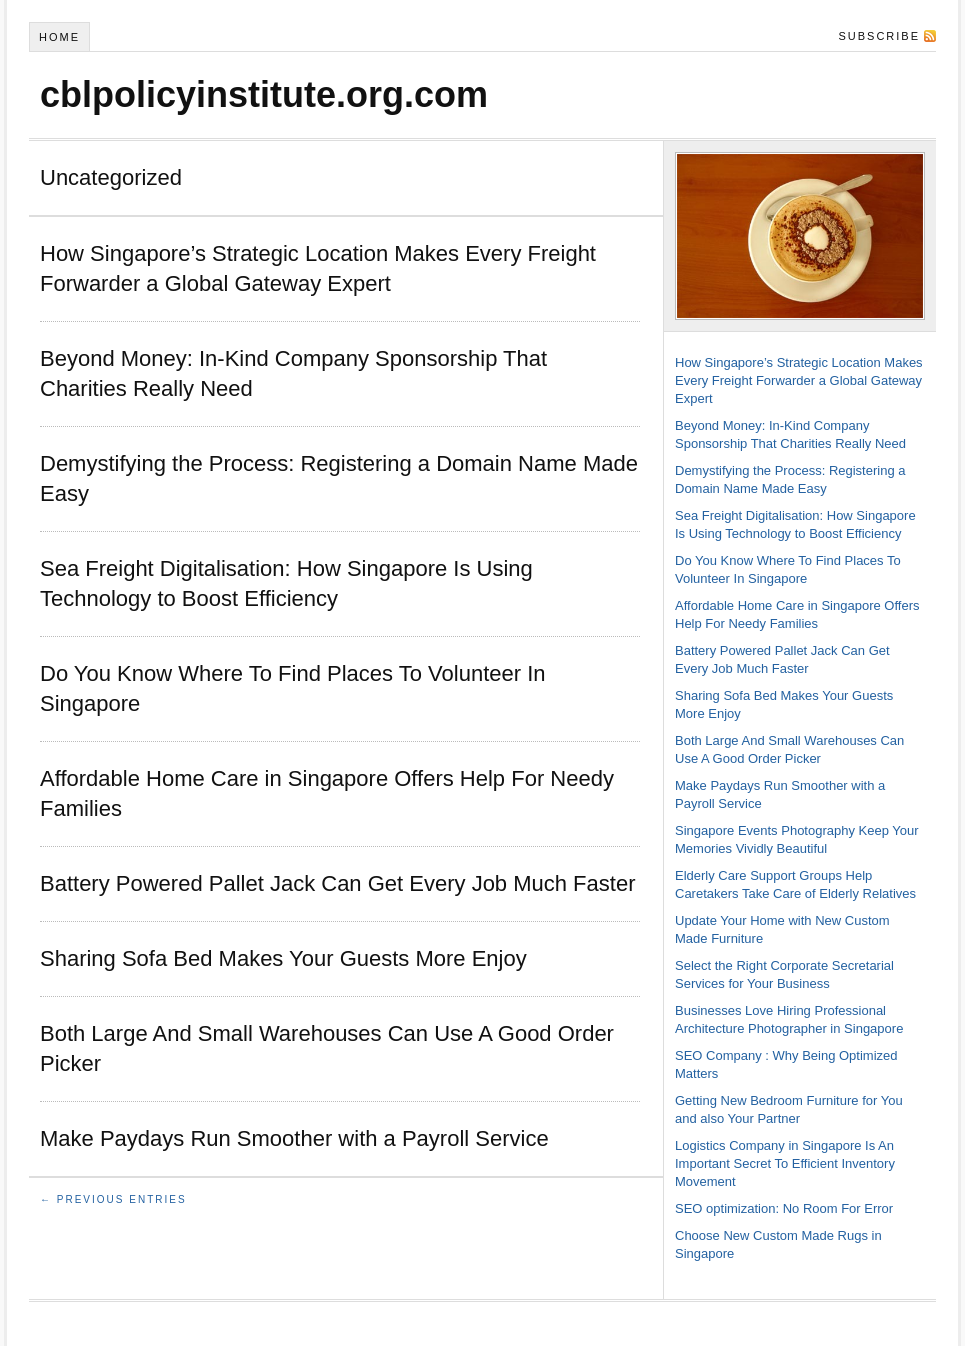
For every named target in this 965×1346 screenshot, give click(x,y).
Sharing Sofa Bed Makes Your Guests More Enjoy (283, 958)
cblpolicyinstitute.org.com (264, 94)
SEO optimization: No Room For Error (784, 1208)
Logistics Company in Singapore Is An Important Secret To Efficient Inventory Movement (785, 1163)
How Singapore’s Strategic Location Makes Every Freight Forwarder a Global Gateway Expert (799, 380)
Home (59, 37)
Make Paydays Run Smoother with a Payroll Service (294, 1138)
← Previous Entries (113, 1199)
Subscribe (879, 36)
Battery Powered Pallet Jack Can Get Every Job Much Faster (337, 883)
